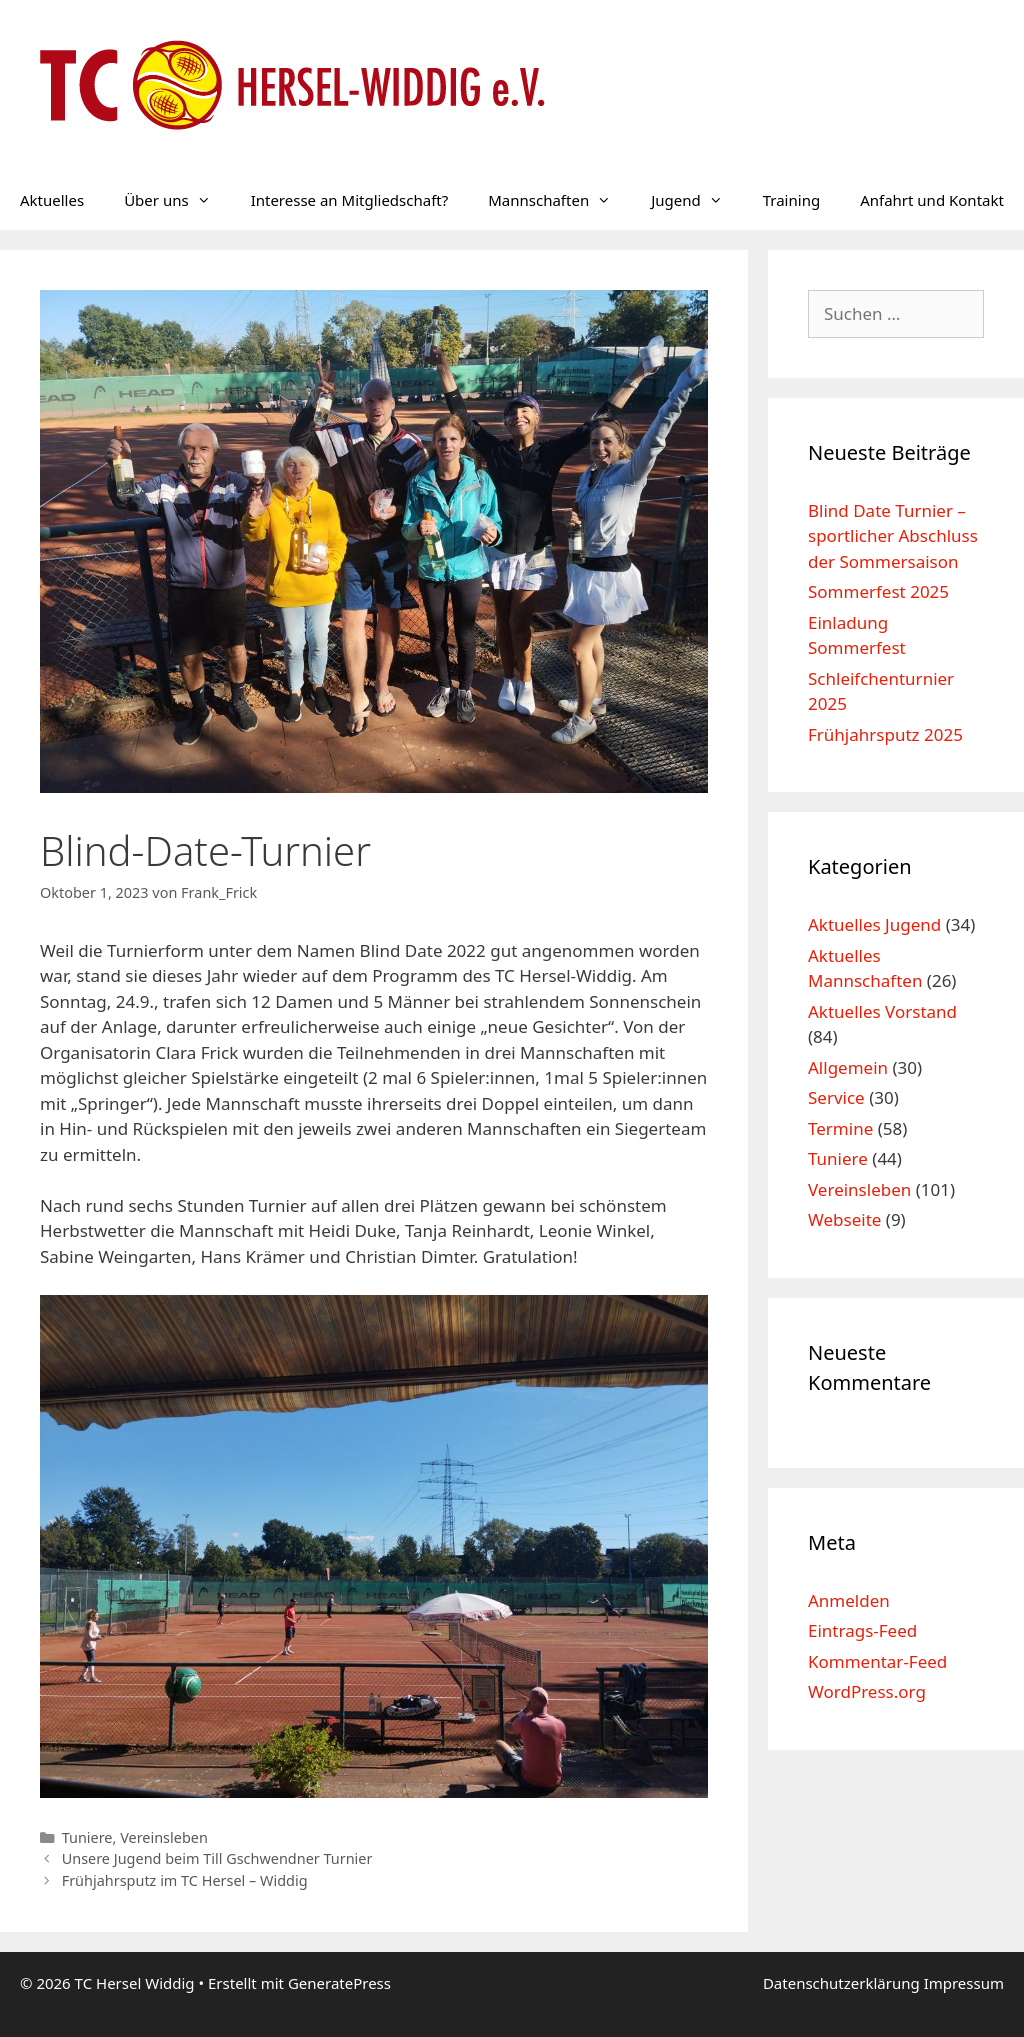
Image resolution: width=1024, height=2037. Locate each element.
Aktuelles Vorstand (882, 1011)
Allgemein (848, 1067)
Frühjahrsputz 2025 (885, 734)
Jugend (697, 200)
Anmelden (849, 1600)
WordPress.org (867, 1691)
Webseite (844, 1219)
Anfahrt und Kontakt (932, 200)
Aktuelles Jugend (874, 924)
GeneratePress (339, 1983)
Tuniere (87, 1837)
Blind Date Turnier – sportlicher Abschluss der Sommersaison (893, 536)
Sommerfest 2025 (878, 591)
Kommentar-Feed (877, 1661)
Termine (840, 1128)
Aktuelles (52, 200)
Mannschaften (559, 200)
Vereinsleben (164, 1837)
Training (791, 200)
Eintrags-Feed (862, 1630)
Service (836, 1097)
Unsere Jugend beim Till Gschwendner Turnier (217, 1858)
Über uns (177, 200)
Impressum (964, 1983)
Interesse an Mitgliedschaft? (350, 200)
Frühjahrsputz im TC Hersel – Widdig (185, 1880)
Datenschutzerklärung (843, 1983)
